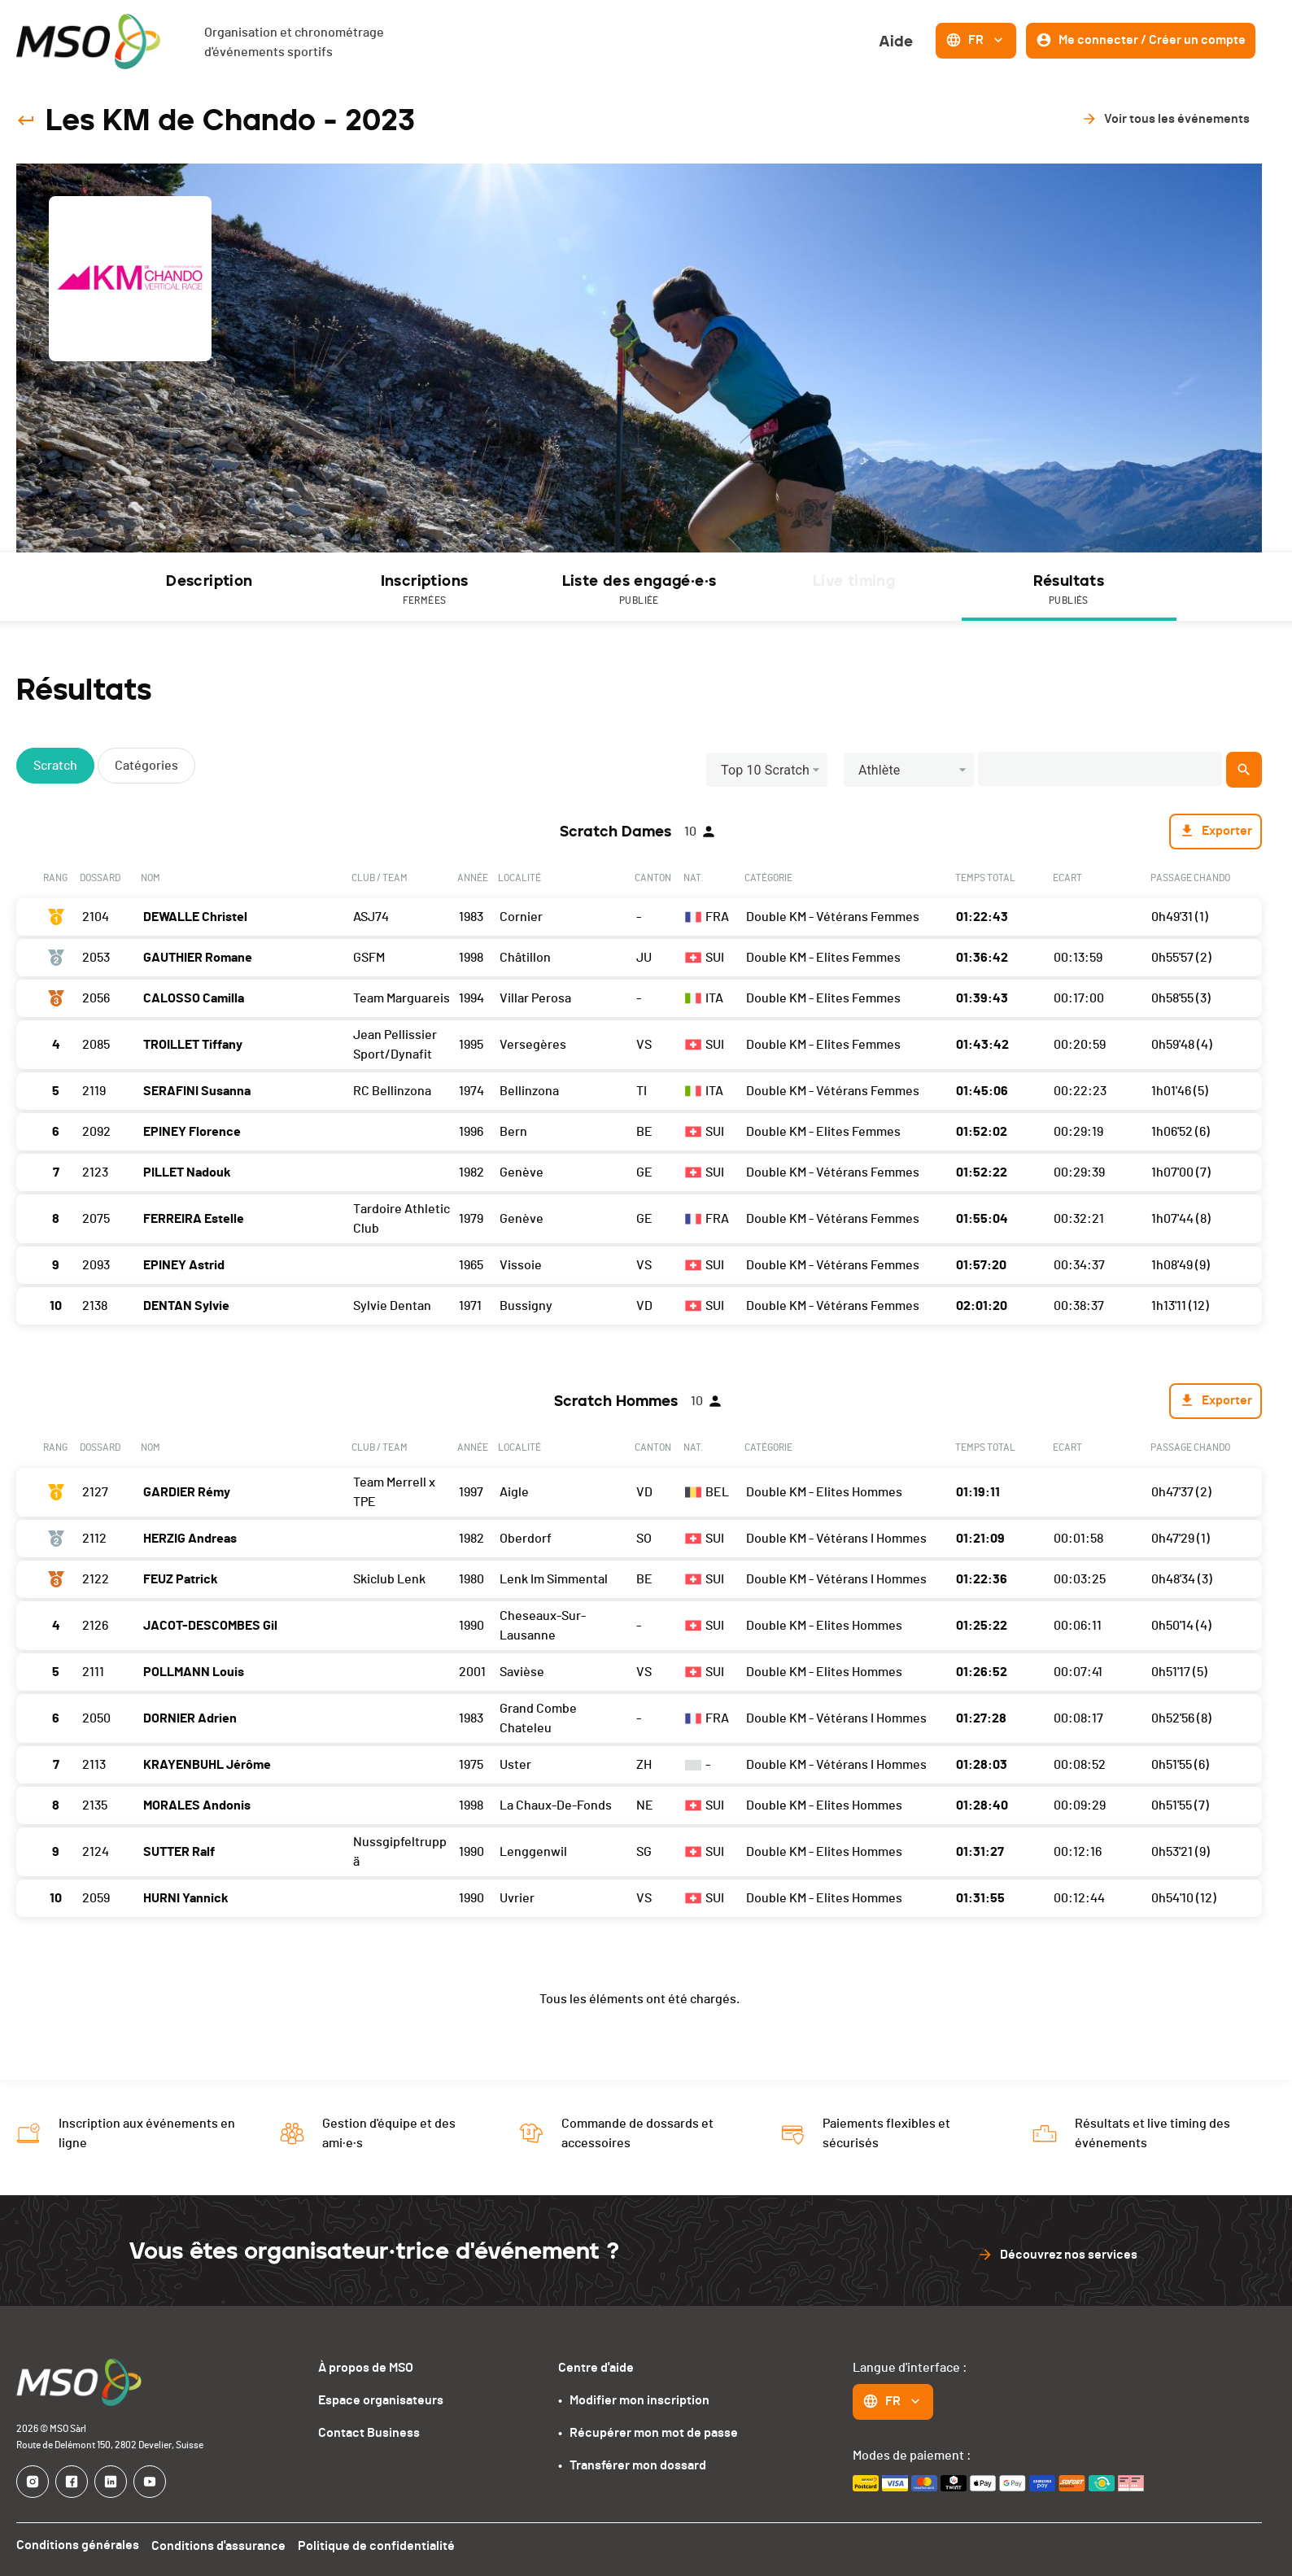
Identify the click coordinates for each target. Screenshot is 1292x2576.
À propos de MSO (365, 2367)
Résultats (1069, 590)
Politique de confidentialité (377, 2545)
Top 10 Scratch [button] (765, 770)
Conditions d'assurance (219, 2545)
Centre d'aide (596, 2367)
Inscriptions (424, 590)
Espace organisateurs (380, 2400)
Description (209, 581)
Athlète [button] (879, 770)
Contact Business (369, 2432)
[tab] (210, 586)
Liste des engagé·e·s (639, 590)
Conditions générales (77, 2545)
